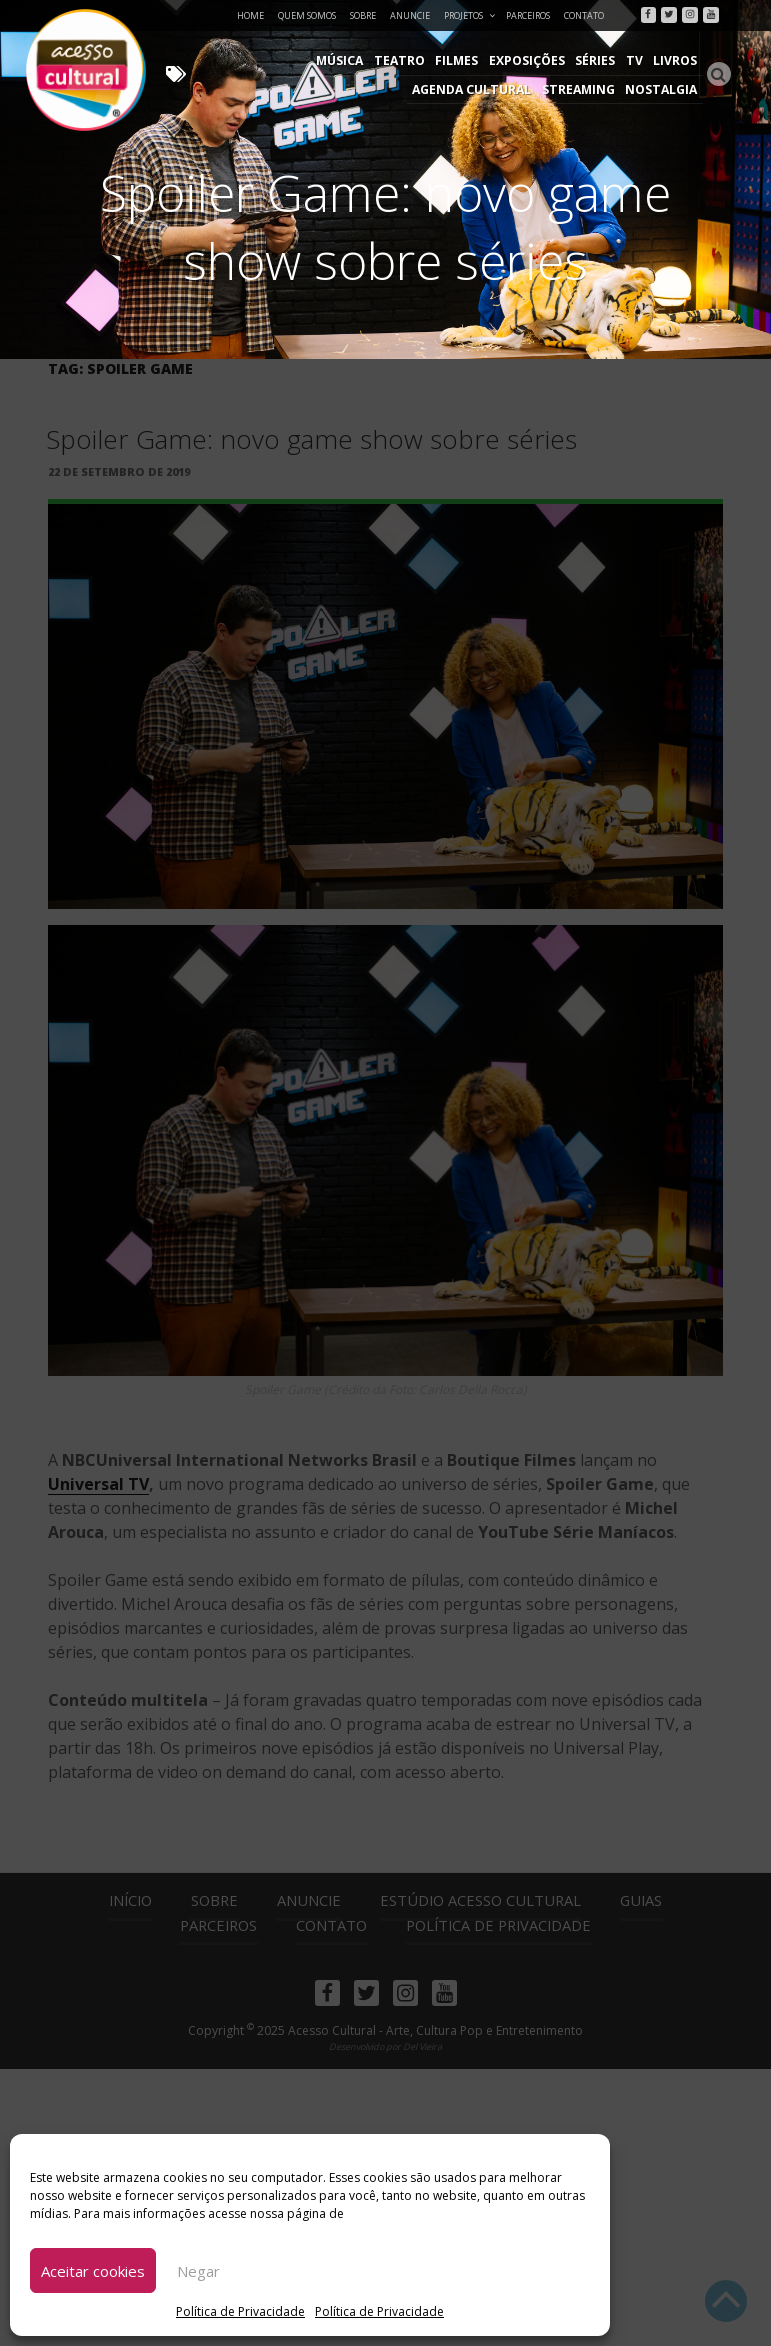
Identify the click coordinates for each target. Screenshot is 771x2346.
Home (250, 15)
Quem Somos (307, 15)
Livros (548, 60)
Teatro (276, 60)
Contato (584, 15)
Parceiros (528, 15)
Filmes (332, 60)
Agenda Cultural (639, 60)
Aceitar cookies (93, 2271)
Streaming (581, 89)
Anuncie (410, 15)
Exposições (402, 60)
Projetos (470, 15)
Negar (198, 2271)
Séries (470, 60)
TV (508, 60)
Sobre (363, 15)
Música (218, 60)
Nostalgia (662, 89)
